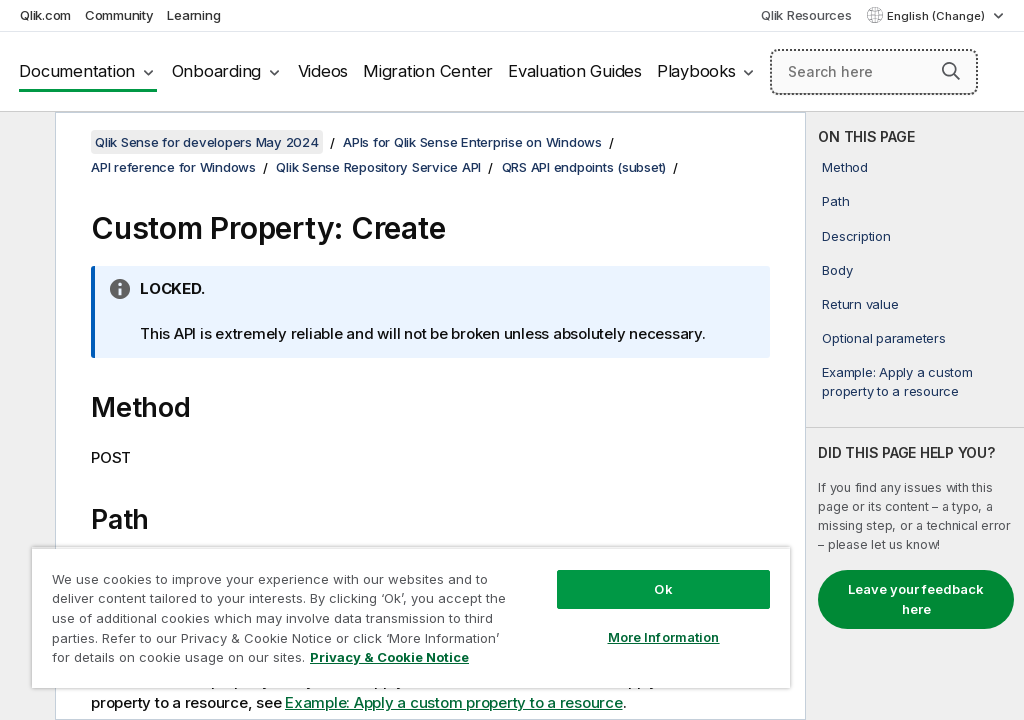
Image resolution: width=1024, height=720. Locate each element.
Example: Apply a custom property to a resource (897, 381)
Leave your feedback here (916, 599)
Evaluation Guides (575, 71)
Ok (663, 589)
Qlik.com (45, 15)
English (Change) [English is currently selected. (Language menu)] (937, 16)
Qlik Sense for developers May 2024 (207, 142)
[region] (411, 617)
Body (837, 270)
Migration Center (428, 71)
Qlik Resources (806, 15)
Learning (193, 15)
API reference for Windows (173, 167)
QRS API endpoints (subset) (584, 167)
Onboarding (217, 71)
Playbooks (696, 71)
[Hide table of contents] (25, 143)
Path (835, 201)
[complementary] (915, 416)
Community (119, 15)
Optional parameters (883, 338)
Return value (860, 304)
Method (845, 167)
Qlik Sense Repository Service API (378, 167)
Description (856, 236)
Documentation (77, 71)
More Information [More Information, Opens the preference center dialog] (664, 637)
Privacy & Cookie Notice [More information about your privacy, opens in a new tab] (389, 657)
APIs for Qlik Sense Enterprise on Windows (472, 142)
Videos (323, 71)
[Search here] (874, 72)
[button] (951, 71)
